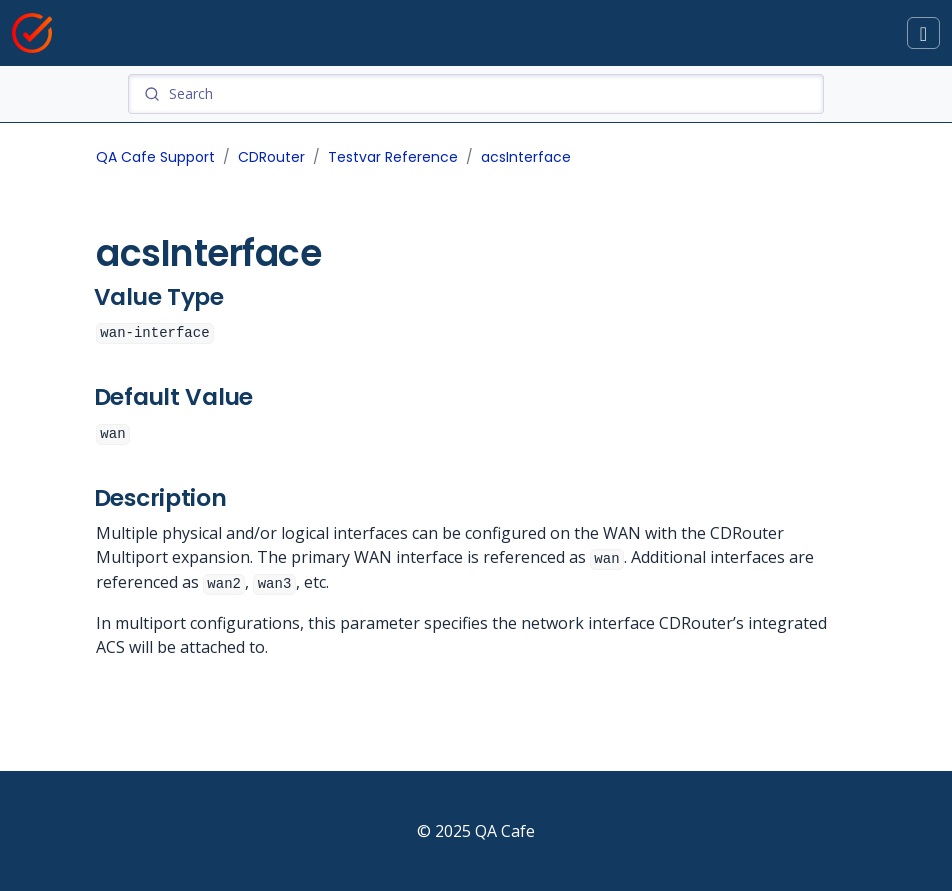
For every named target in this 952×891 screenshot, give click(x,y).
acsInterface (526, 157)
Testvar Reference (393, 157)
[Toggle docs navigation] (923, 33)
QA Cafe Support (155, 157)
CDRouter (271, 157)
